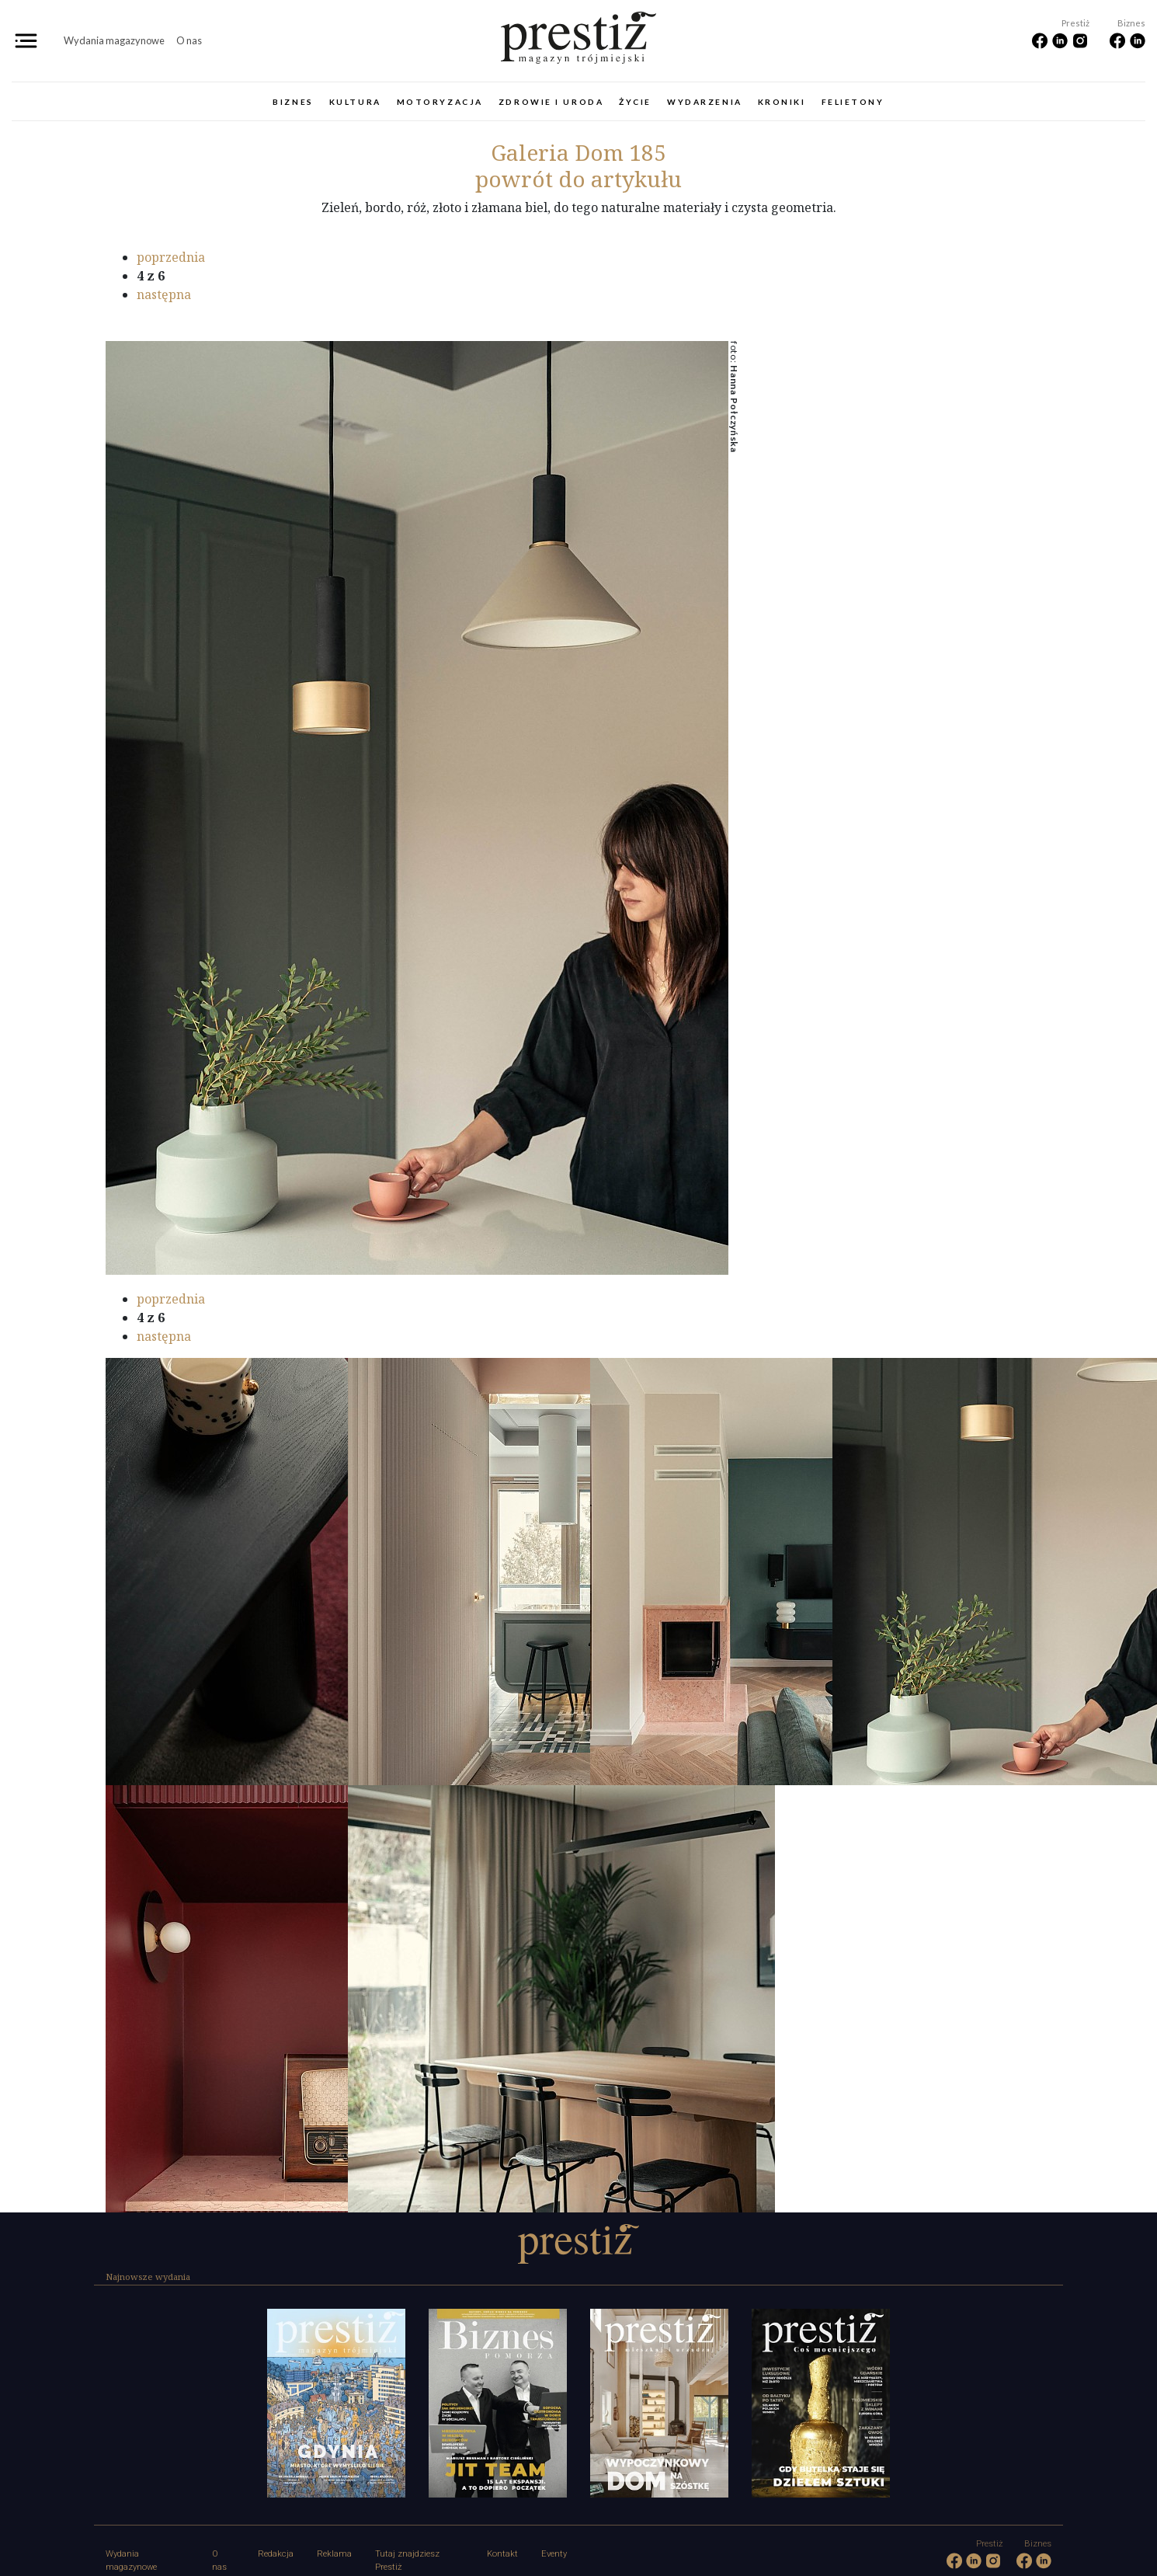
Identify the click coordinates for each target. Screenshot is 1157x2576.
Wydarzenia (704, 101)
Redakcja (276, 2554)
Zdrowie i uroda (551, 101)
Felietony (853, 101)
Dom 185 (578, 152)
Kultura (355, 101)
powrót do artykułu (578, 178)
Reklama (334, 2554)
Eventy (554, 2554)
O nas (189, 40)
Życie (635, 101)
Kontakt (502, 2554)
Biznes (293, 101)
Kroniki (782, 101)
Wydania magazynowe (114, 40)
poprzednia (171, 257)
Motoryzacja (440, 101)
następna (164, 294)
